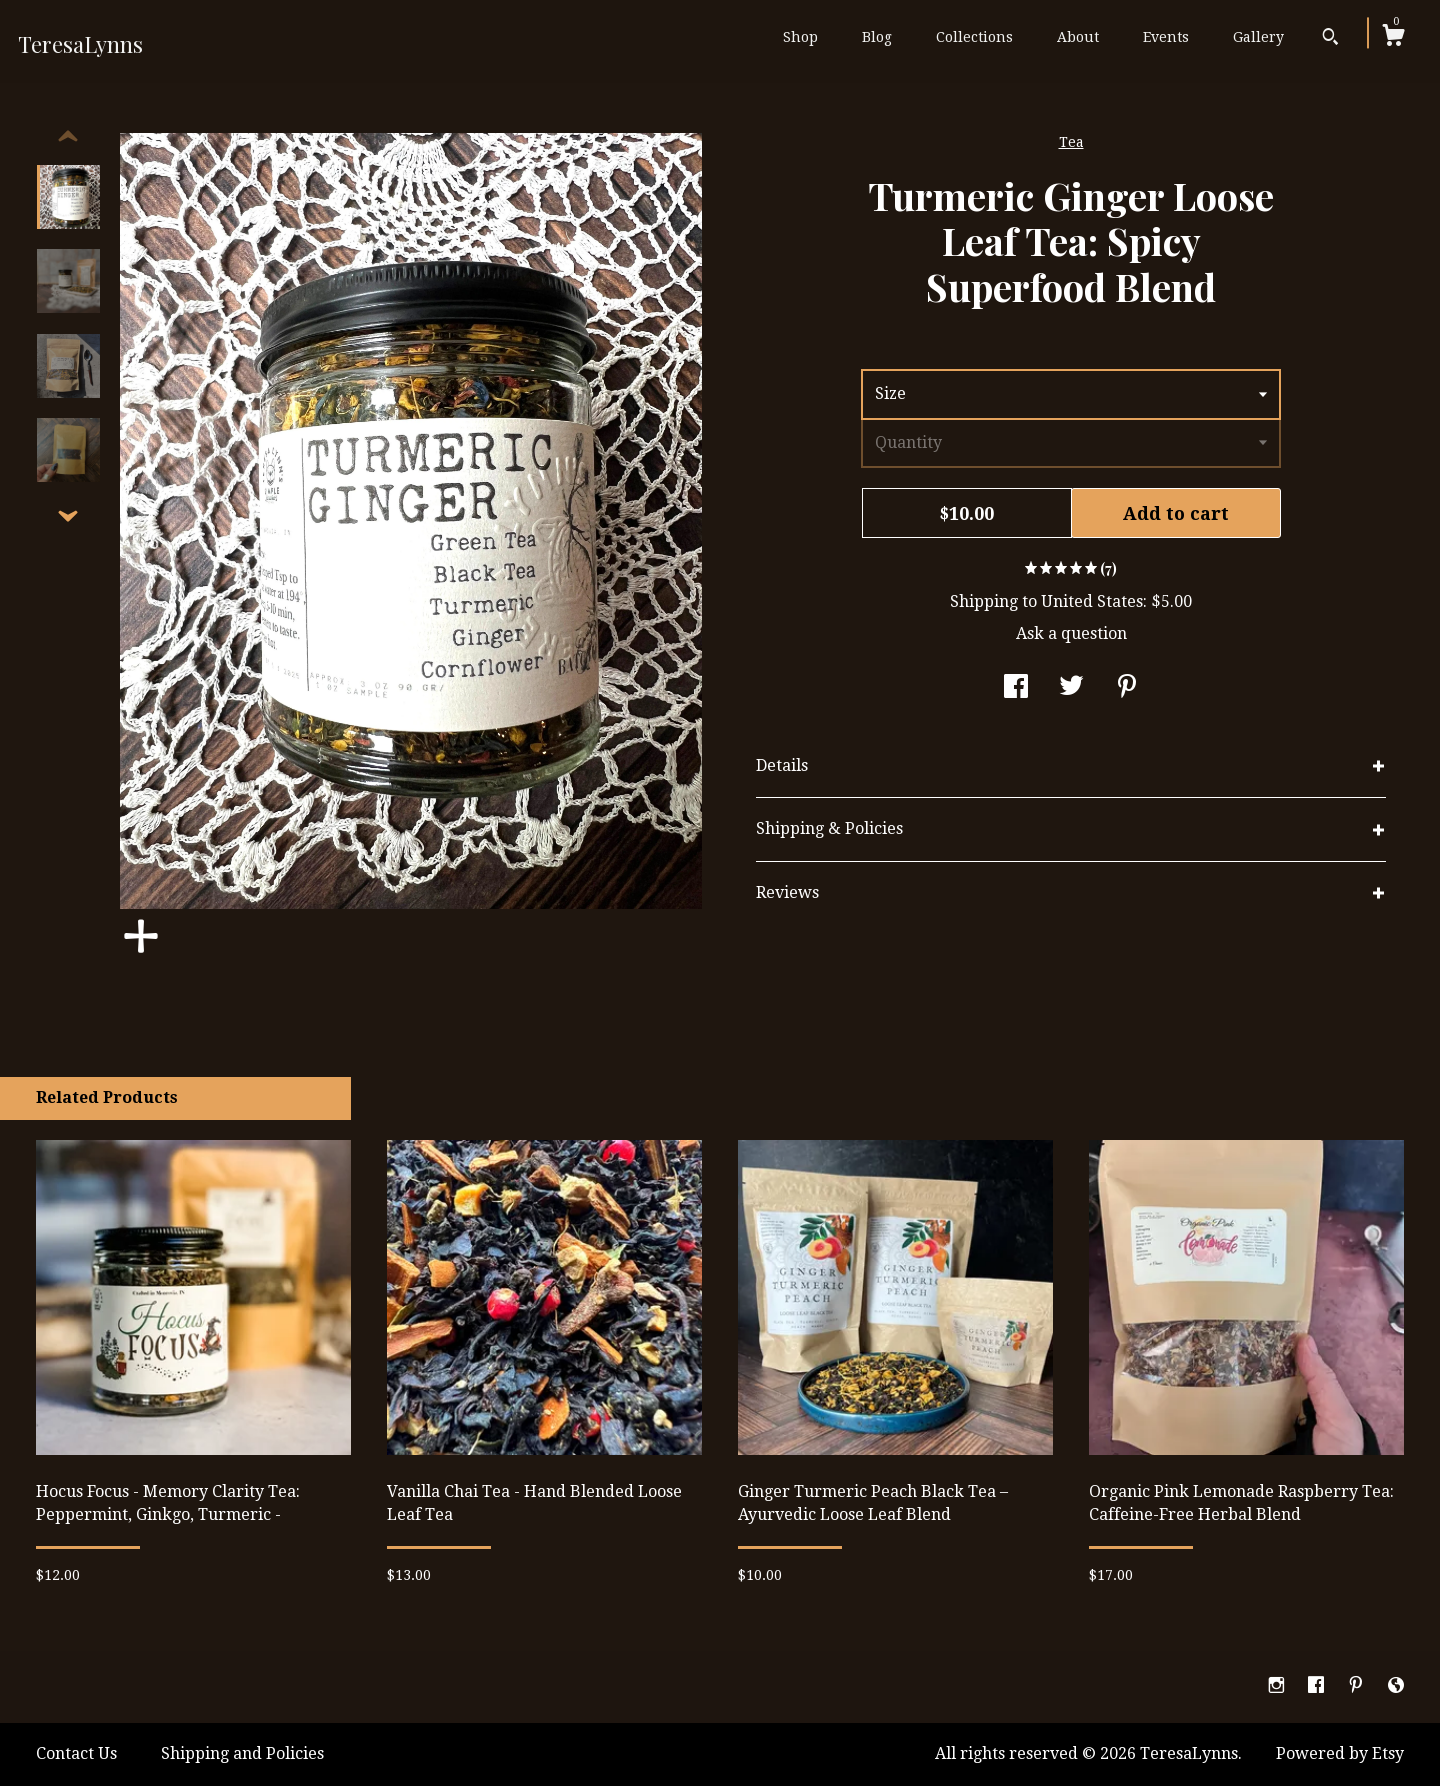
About (1078, 37)
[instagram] (1278, 1686)
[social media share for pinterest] (1127, 688)
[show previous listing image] (68, 137)
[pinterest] (1358, 1686)
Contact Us (76, 1753)
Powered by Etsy (1340, 1753)
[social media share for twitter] (1071, 688)
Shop (800, 37)
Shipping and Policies (242, 1753)
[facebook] (1318, 1686)
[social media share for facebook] (1016, 688)
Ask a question (1071, 633)
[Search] (1330, 39)
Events (1166, 37)
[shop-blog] (1396, 1686)
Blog (877, 37)
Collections (974, 37)
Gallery (1258, 37)
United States (1092, 601)
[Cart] (1393, 38)
